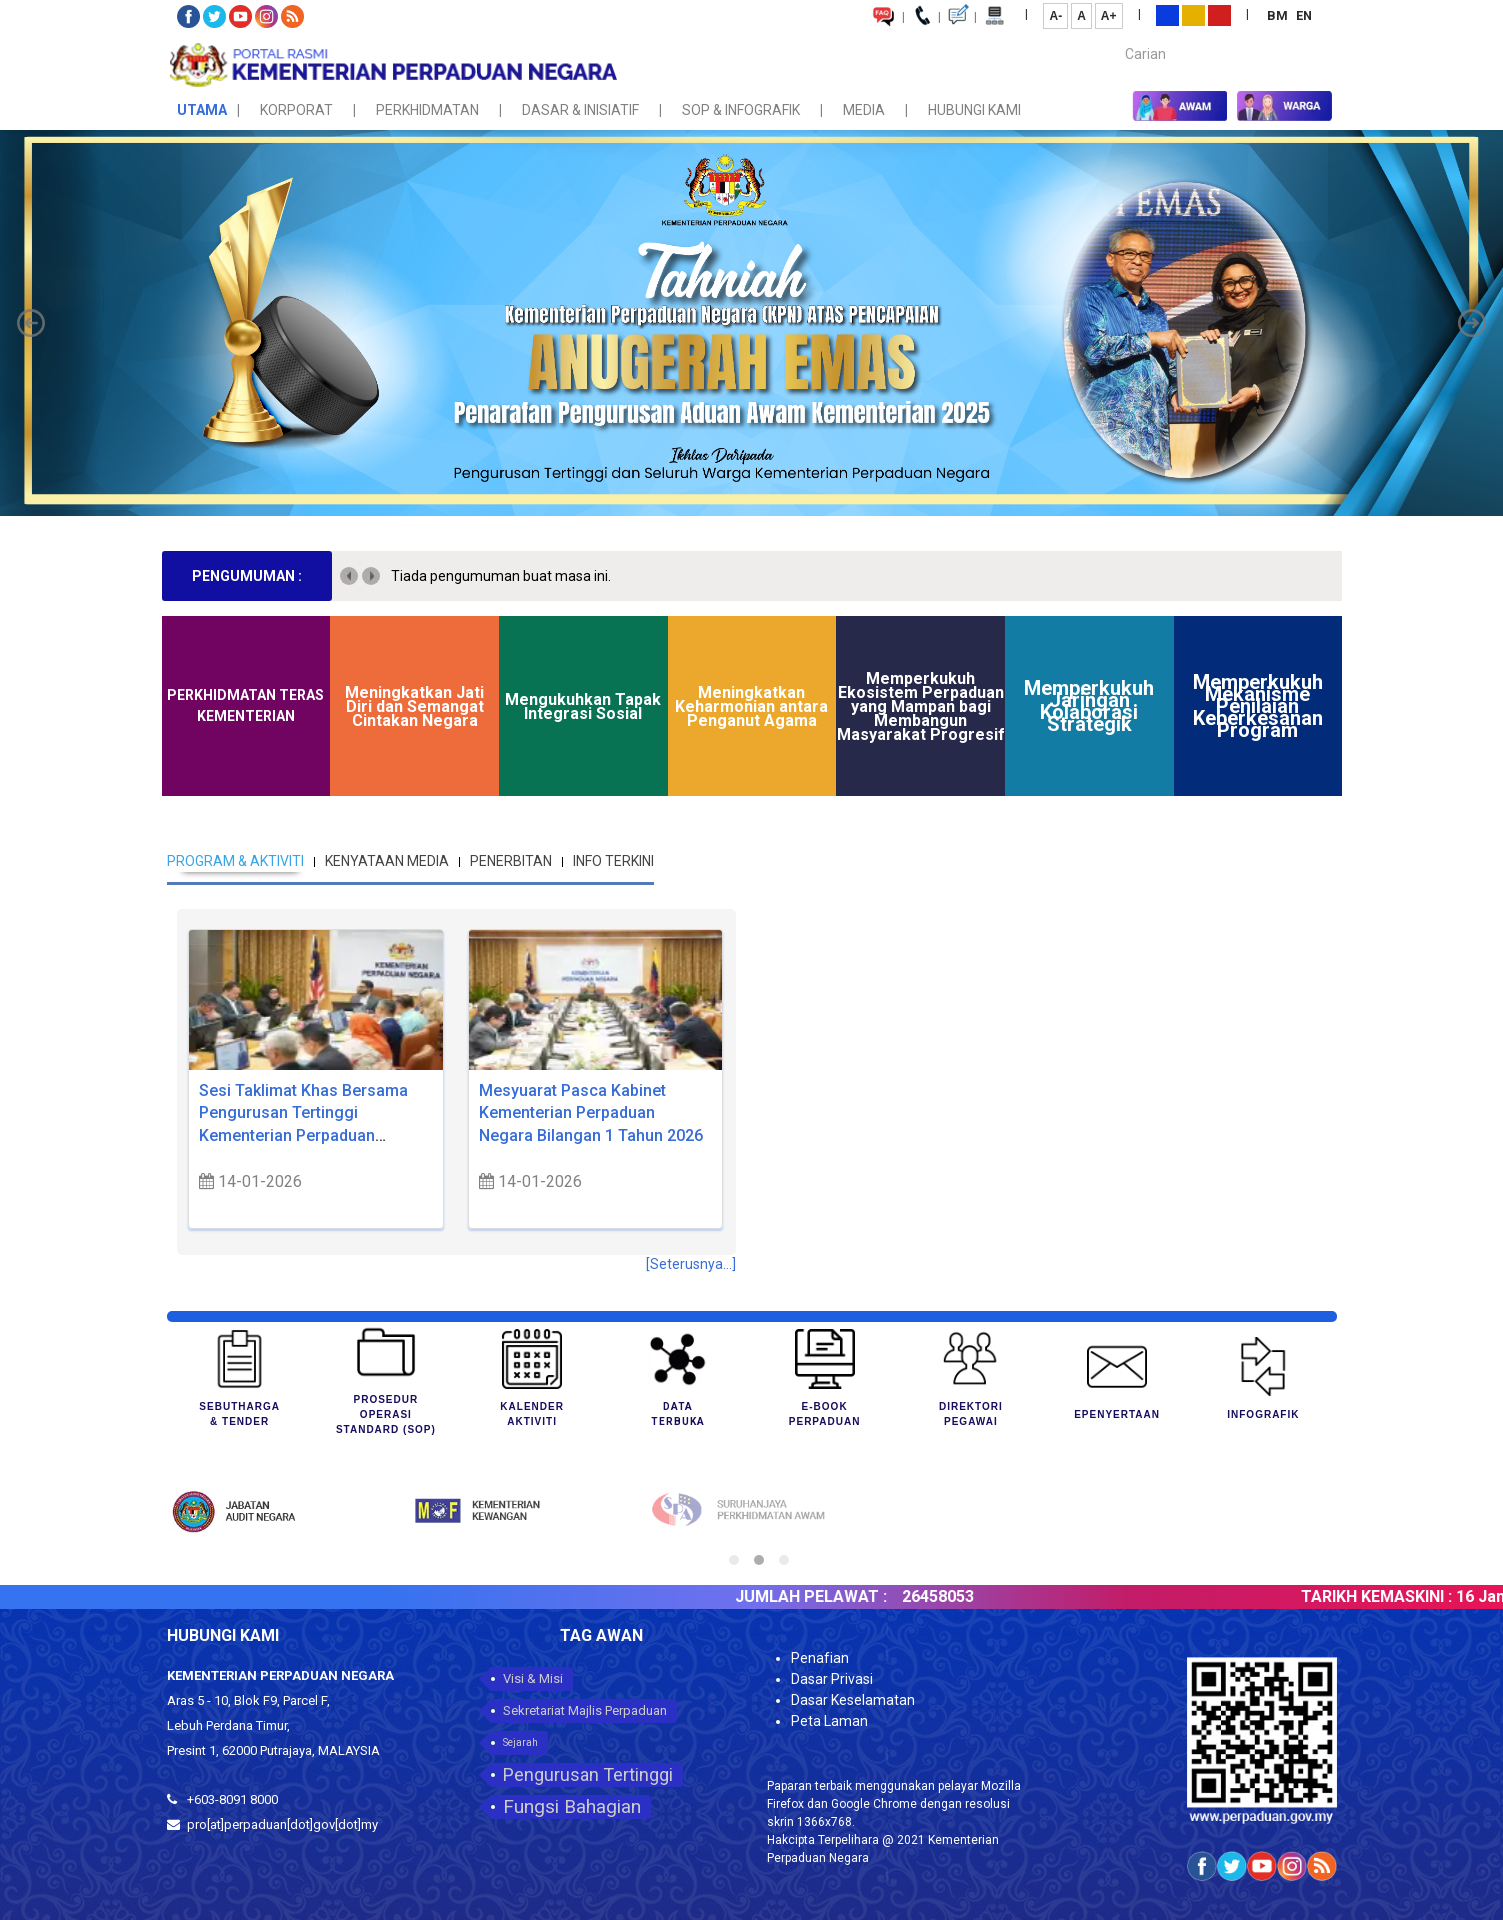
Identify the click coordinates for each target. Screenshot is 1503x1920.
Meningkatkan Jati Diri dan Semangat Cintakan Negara (414, 706)
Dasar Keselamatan (853, 1700)
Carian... (1115, 36)
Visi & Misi (533, 1678)
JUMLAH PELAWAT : (841, 1596)
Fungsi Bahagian (572, 1806)
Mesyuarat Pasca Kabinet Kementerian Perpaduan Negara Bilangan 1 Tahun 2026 (591, 1113)
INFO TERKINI (613, 861)
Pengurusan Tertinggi (588, 1774)
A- (1055, 16)
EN (1304, 15)
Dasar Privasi (832, 1679)
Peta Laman (829, 1721)
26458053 (968, 1596)
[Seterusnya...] (691, 1264)
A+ (1109, 16)
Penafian (820, 1658)
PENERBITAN (511, 861)
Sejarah (520, 1742)
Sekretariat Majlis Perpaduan (585, 1710)
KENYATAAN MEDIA (387, 861)
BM (1279, 15)
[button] (31, 323)
